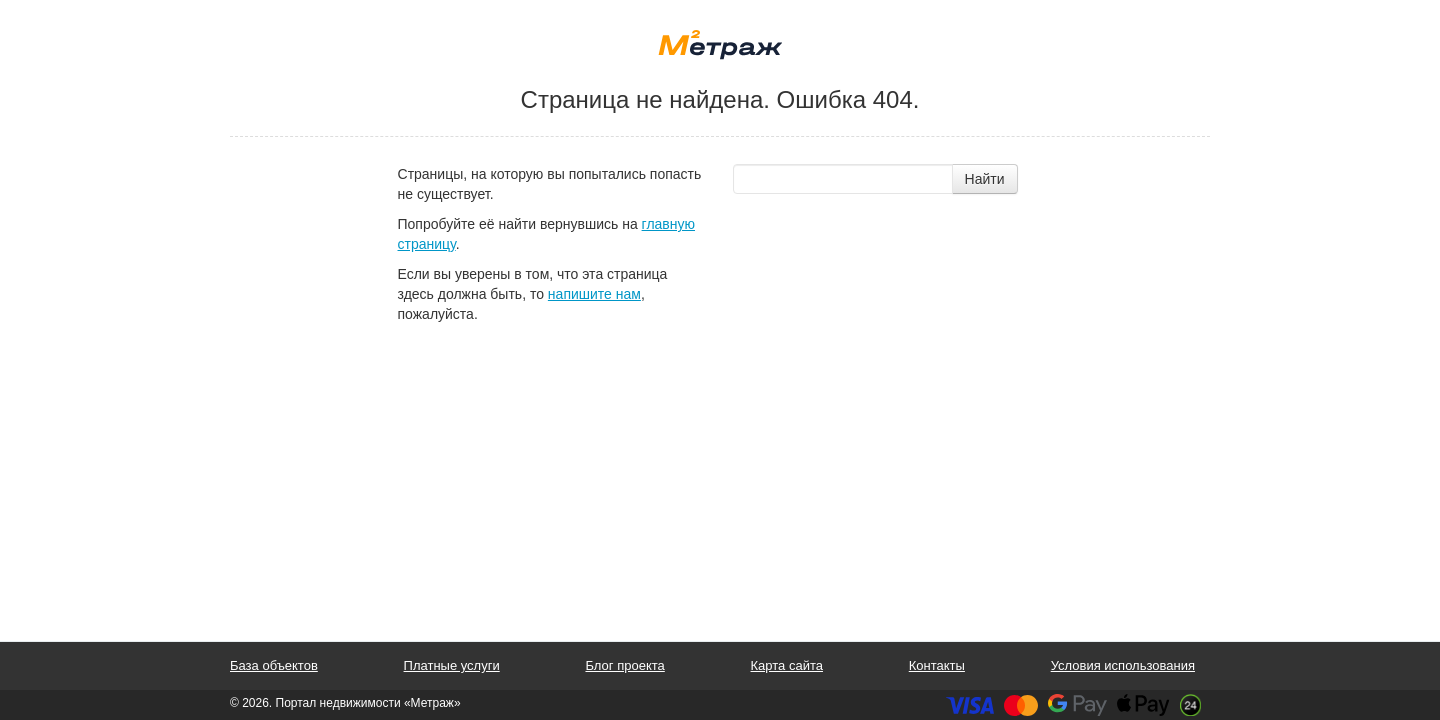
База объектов (274, 665)
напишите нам (594, 294)
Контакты (937, 665)
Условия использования (1123, 665)
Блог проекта (624, 665)
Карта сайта (787, 665)
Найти (985, 179)
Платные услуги (452, 665)
